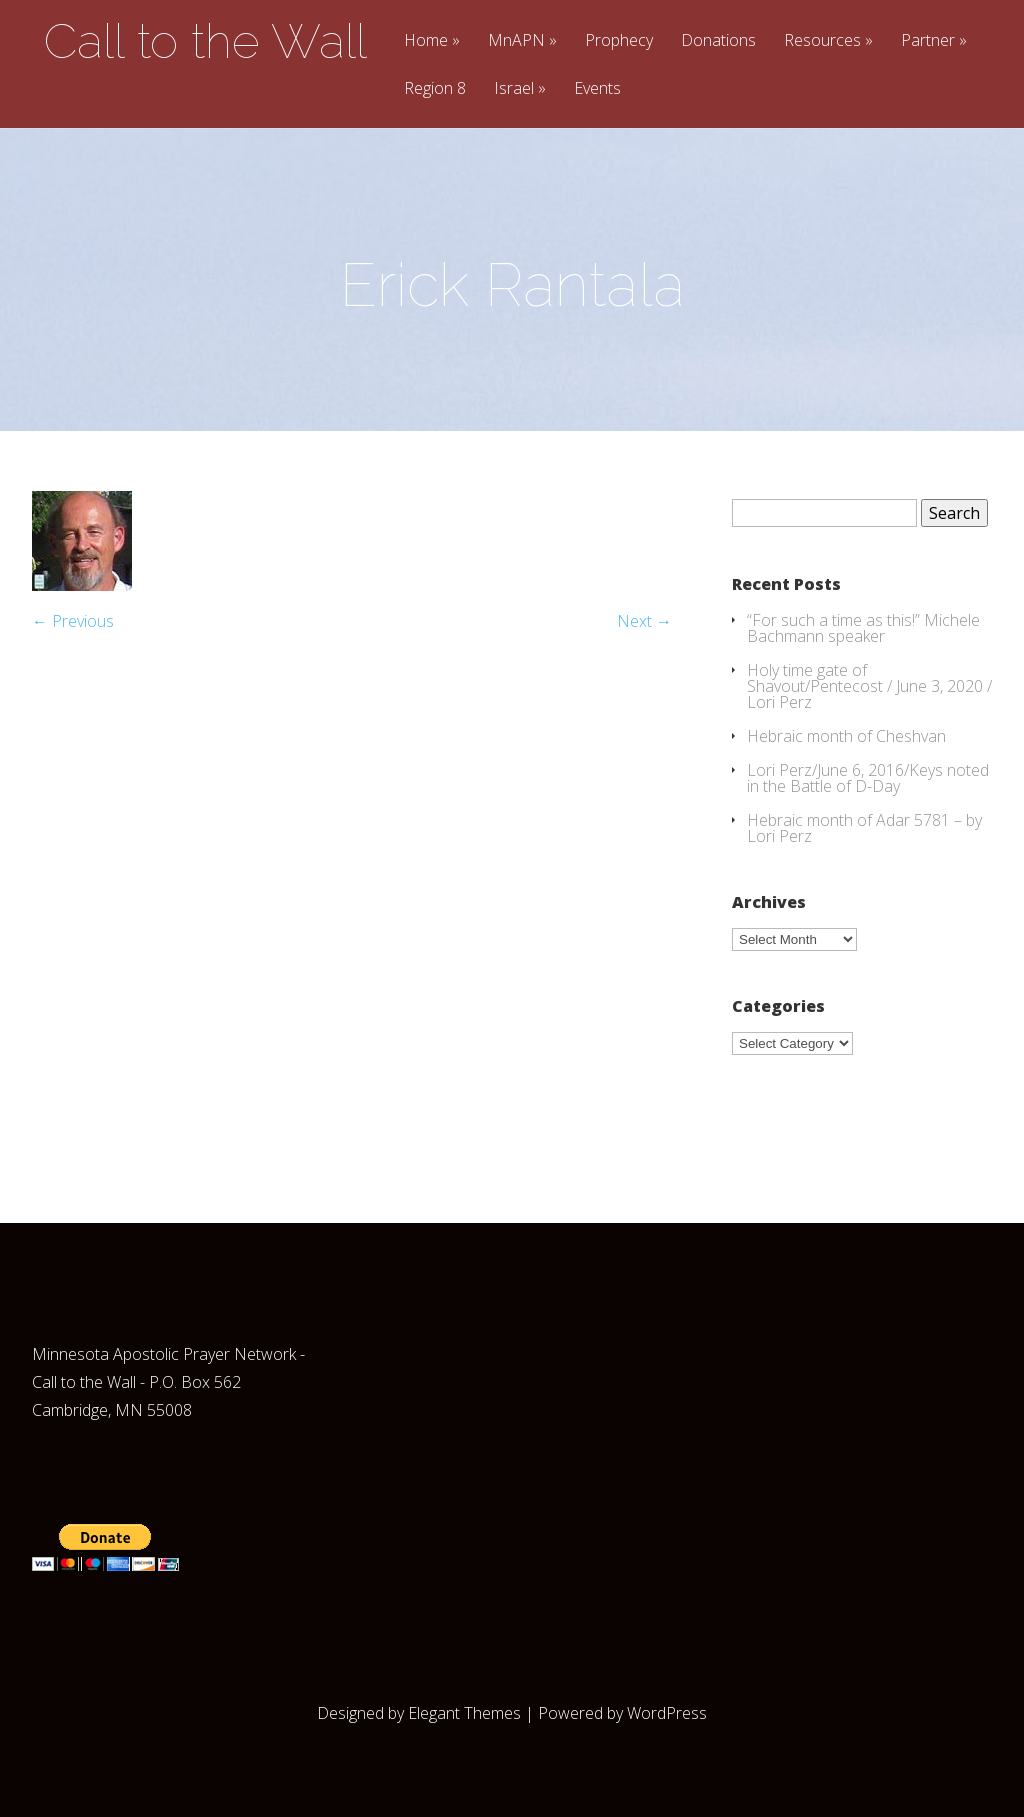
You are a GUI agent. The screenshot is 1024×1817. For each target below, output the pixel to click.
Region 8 (435, 89)
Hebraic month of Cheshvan (846, 736)
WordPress (667, 1713)
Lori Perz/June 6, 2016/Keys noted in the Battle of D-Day (868, 778)
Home (426, 41)
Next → (644, 621)
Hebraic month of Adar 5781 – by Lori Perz (864, 828)
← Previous (73, 621)
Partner (928, 41)
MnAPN (516, 41)
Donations (718, 41)
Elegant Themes (464, 1713)
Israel (514, 89)
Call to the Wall (205, 41)
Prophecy (619, 41)
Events (597, 89)
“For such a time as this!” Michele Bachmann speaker (863, 628)
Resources (822, 41)
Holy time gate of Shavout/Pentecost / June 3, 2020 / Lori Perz (869, 686)
